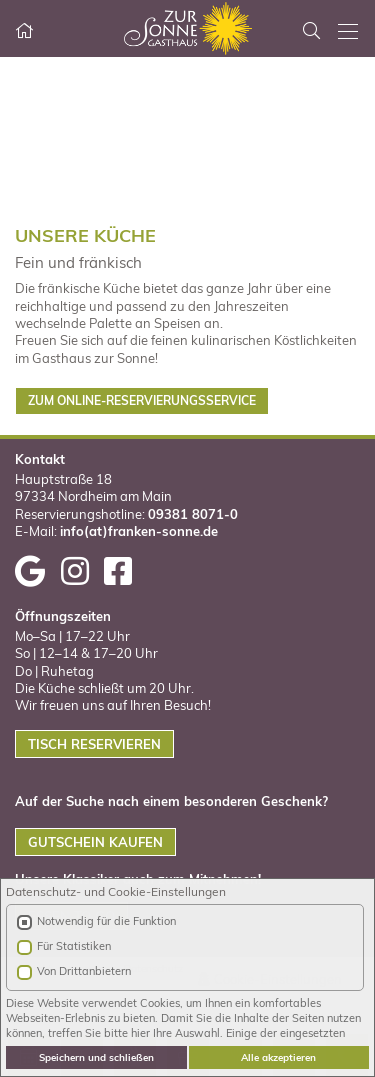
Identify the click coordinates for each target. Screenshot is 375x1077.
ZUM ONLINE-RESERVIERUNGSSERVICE (142, 400)
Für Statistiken (74, 946)
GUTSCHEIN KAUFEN (95, 842)
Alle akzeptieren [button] (278, 1057)
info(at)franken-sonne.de (139, 531)
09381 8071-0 (193, 514)
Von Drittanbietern (84, 971)
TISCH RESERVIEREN (94, 744)
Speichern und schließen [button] (96, 1057)
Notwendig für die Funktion (106, 921)
